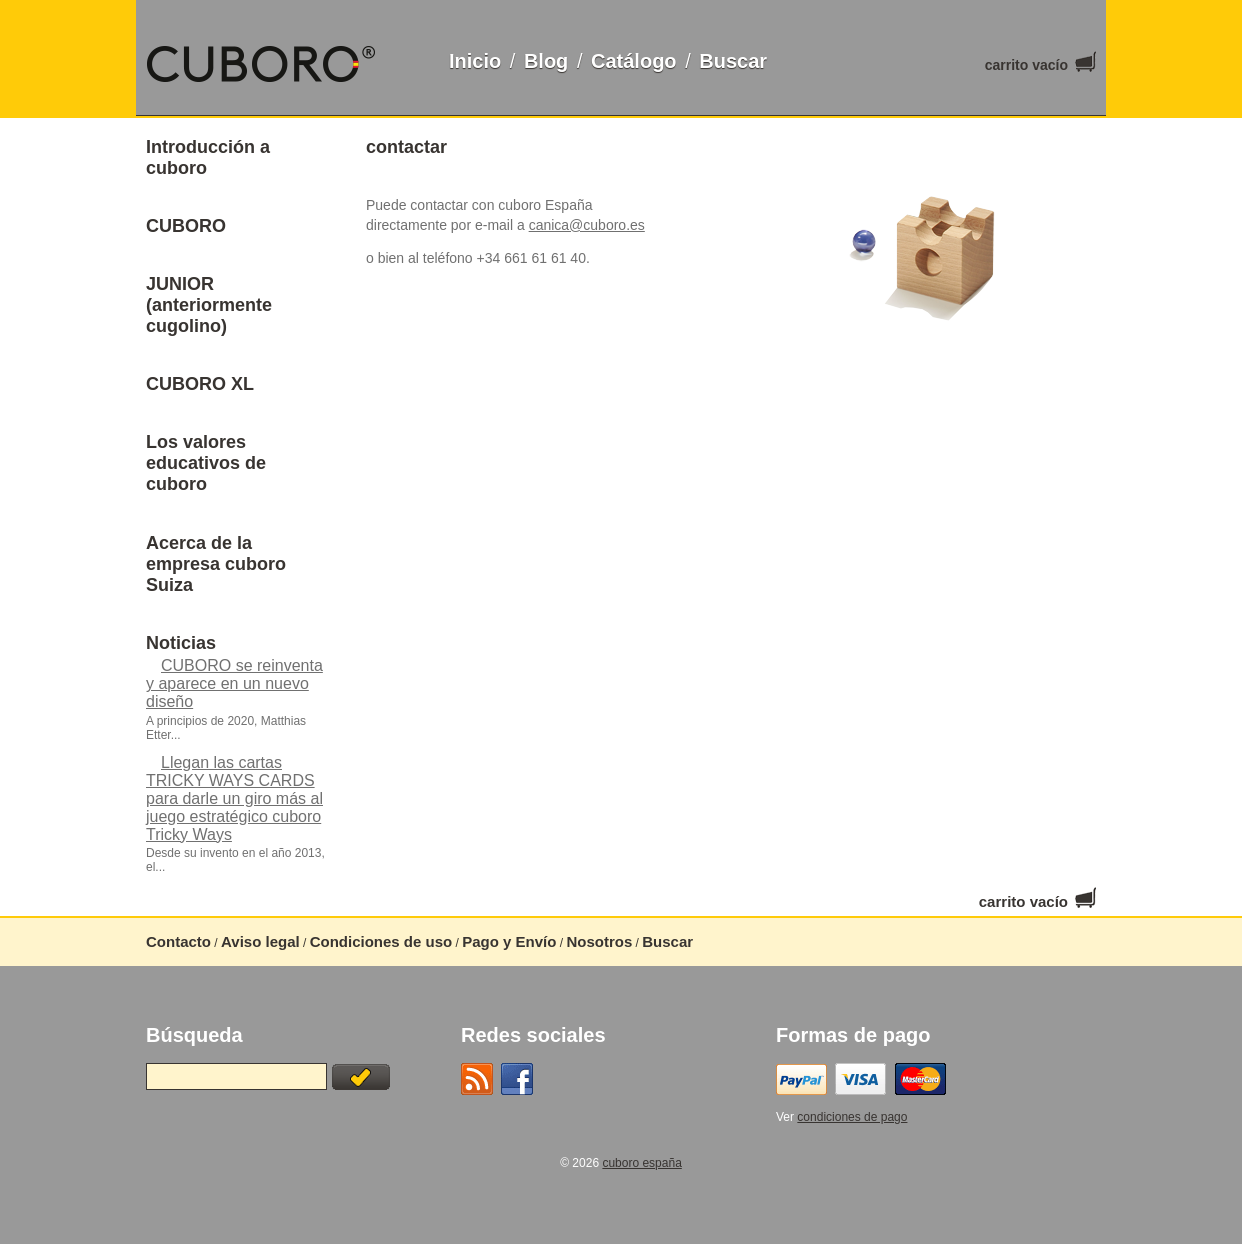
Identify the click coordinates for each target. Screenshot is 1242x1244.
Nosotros (599, 941)
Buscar (733, 61)
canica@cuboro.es (587, 225)
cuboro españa (641, 1163)
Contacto (178, 941)
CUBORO (186, 226)
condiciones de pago (852, 1117)
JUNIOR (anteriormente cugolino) (209, 305)
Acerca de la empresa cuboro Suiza (216, 564)
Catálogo (634, 61)
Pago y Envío (509, 941)
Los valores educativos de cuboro (206, 463)
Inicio (475, 61)
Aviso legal (260, 941)
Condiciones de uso (381, 941)
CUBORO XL (200, 384)
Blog (546, 61)
